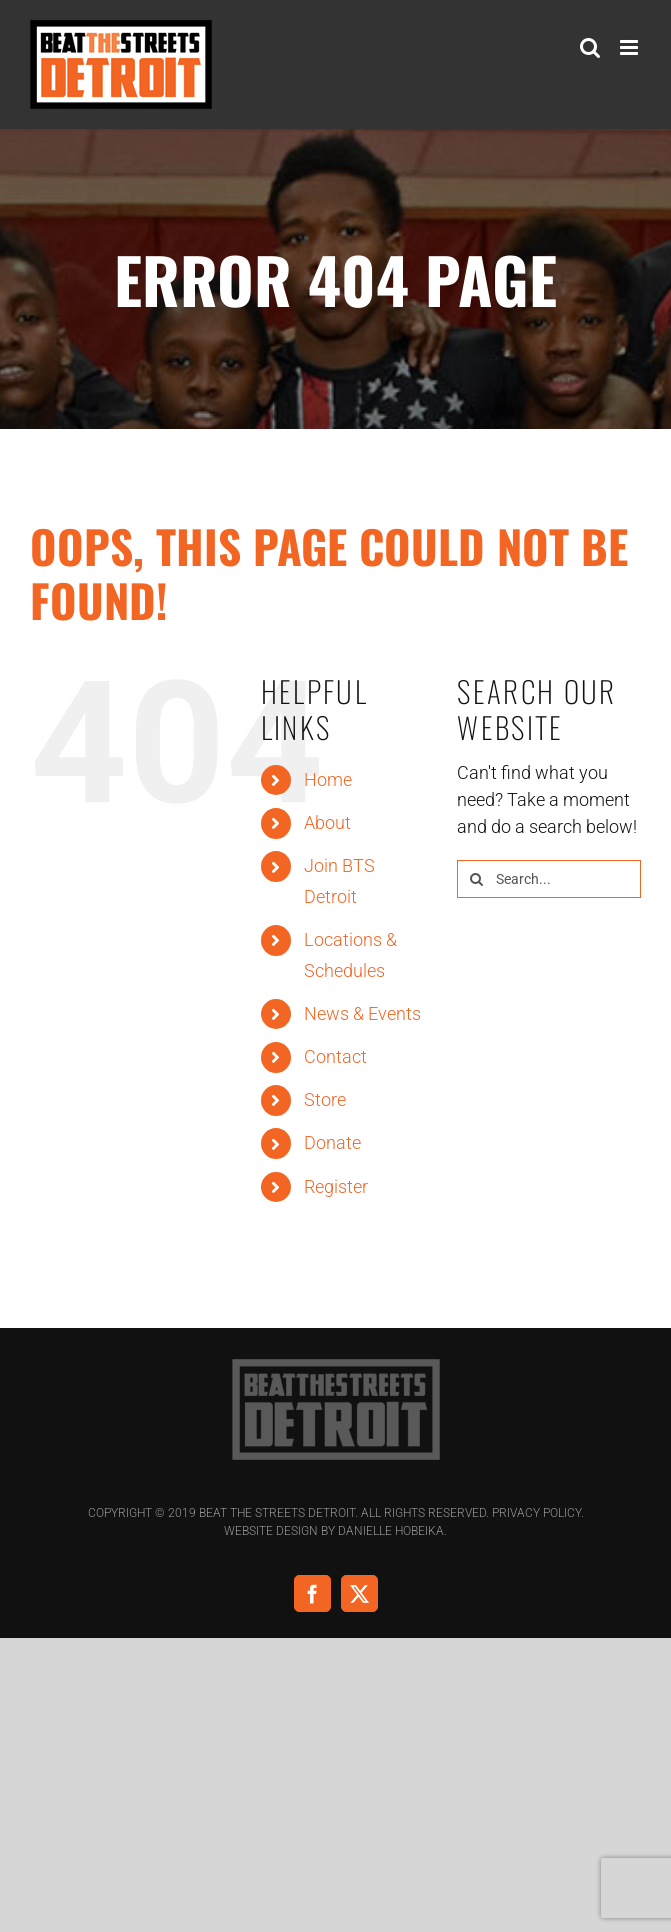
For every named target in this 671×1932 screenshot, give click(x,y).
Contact (335, 1056)
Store (325, 1099)
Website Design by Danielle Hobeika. (335, 1531)
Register (336, 1186)
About (327, 822)
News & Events (362, 1013)
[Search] (476, 879)
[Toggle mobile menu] (630, 47)
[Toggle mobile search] (590, 47)
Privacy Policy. (538, 1513)
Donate (332, 1142)
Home (328, 779)
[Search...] (549, 879)
